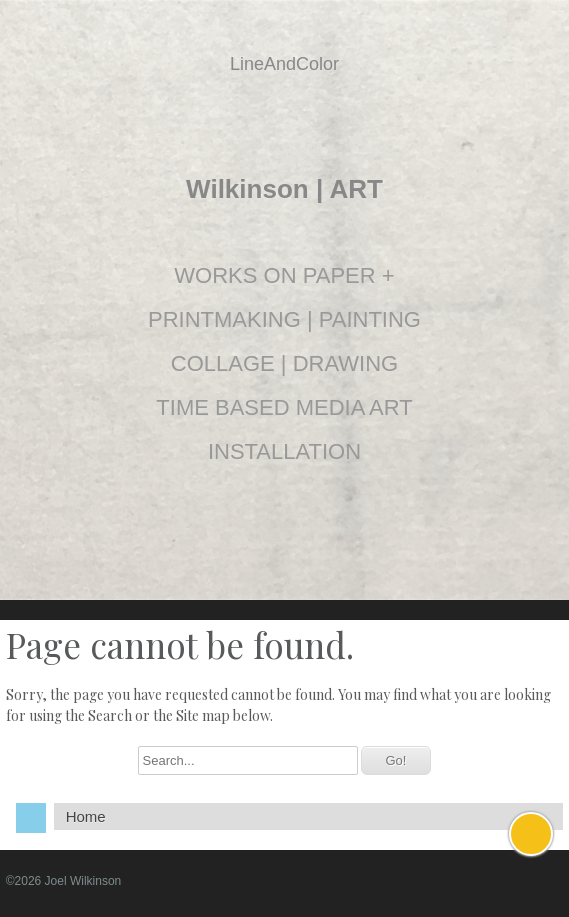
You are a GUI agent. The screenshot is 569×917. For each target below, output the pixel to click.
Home (86, 816)
